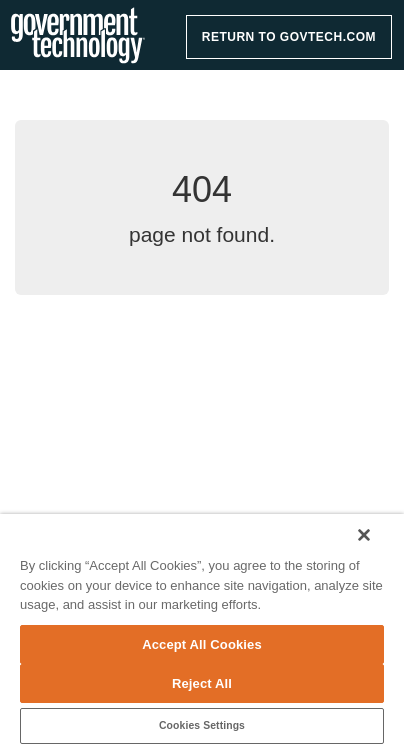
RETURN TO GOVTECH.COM (289, 37)
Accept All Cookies (202, 644)
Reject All (202, 683)
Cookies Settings (202, 725)
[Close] (364, 535)
